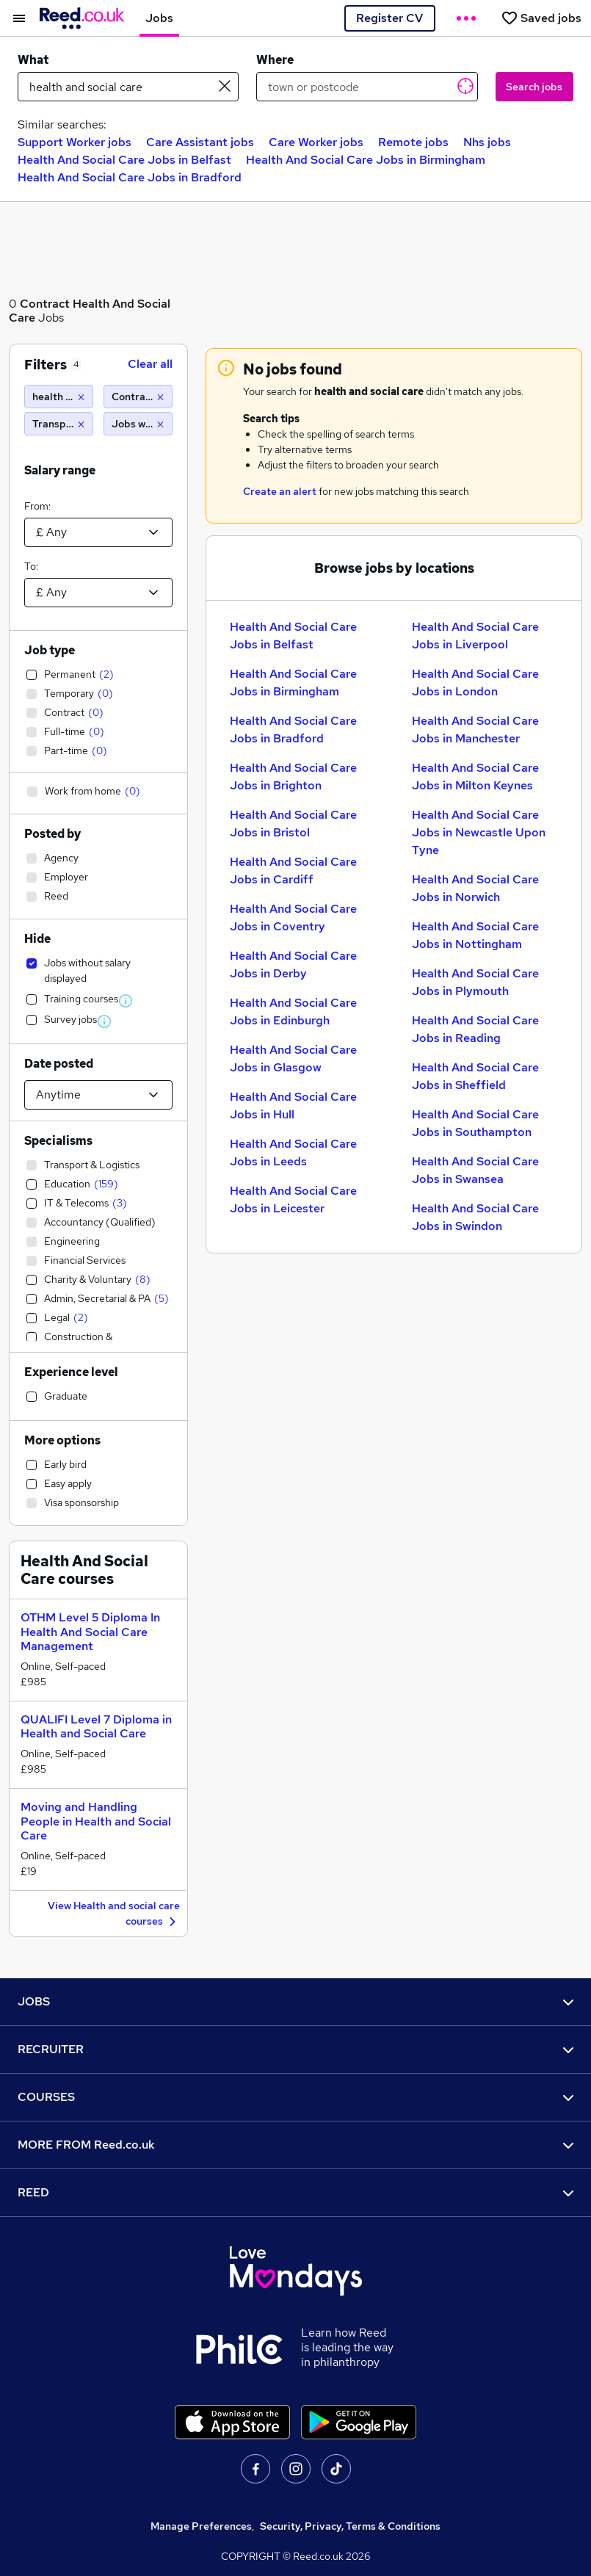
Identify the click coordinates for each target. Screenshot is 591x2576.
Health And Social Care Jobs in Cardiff (293, 870)
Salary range (59, 470)
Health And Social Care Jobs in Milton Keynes (475, 776)
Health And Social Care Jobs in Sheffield (475, 1076)
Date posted (58, 1063)
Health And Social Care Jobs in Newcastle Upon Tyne (478, 832)
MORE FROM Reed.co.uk (295, 2144)
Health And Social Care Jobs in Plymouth (475, 982)
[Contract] (138, 397)
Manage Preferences (201, 2526)
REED (295, 2192)
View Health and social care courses (114, 1914)
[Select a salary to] (98, 592)
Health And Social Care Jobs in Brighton (293, 776)
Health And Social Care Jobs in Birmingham (365, 159)
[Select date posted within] (98, 1095)
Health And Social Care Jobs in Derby (293, 964)
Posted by (52, 834)
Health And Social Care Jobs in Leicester (293, 1199)
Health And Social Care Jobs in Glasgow (293, 1058)
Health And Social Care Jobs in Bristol (293, 823)
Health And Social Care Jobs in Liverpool (475, 635)
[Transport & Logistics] (59, 424)
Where (275, 60)
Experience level (71, 1372)
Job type (49, 650)
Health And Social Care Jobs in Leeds (293, 1152)
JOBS (295, 2001)
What (33, 60)
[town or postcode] (366, 86)
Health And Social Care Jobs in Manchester (475, 729)
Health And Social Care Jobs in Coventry (293, 917)
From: (37, 506)
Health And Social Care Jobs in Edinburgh (293, 1011)
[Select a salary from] (98, 532)
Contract (45, 303)
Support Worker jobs (74, 142)
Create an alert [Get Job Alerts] (279, 491)
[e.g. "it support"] (128, 86)
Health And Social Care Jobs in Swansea (475, 1170)
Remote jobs (413, 142)
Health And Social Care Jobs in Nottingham (475, 935)
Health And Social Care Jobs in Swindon (475, 1217)
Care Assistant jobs (200, 142)
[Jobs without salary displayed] (138, 424)
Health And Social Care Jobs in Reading (475, 1029)
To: (31, 566)
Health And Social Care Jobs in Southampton (475, 1123)
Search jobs (534, 86)
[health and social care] (59, 397)
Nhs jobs (487, 142)
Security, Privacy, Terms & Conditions (350, 2526)
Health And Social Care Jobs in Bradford (130, 177)
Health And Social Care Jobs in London (475, 682)
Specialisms (58, 1140)
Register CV (389, 18)
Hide (37, 939)
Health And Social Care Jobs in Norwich (475, 888)
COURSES (295, 2097)
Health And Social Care (89, 310)
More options (62, 1440)
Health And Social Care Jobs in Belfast (124, 159)
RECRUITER (295, 2049)
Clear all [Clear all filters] (150, 364)
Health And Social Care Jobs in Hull (293, 1105)
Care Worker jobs (316, 142)
